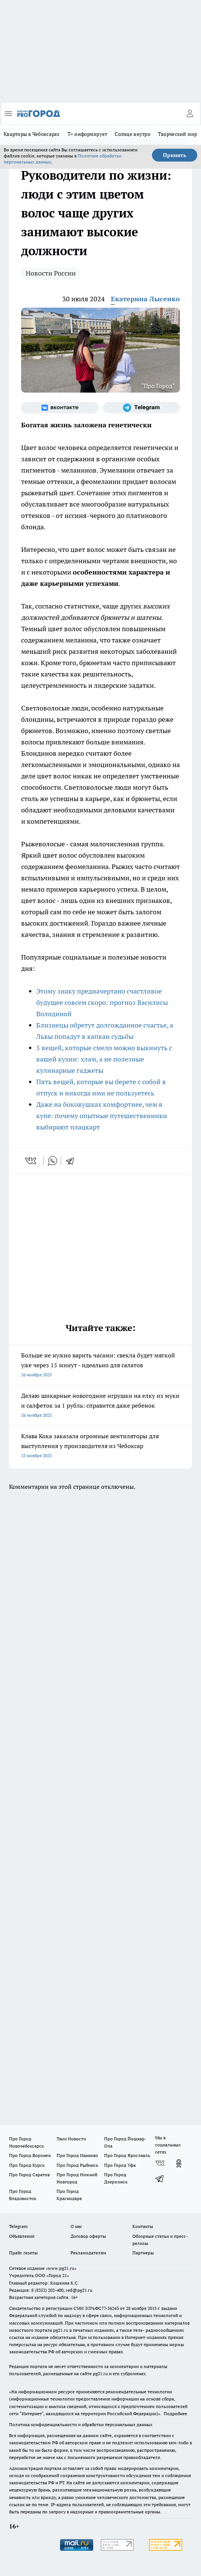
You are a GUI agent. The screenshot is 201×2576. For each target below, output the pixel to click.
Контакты (142, 2226)
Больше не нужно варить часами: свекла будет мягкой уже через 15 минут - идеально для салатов (100, 1365)
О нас (76, 2226)
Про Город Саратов (29, 2174)
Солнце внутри (132, 134)
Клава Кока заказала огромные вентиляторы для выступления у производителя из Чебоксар (100, 1446)
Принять (174, 155)
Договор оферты (88, 2236)
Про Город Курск (26, 2165)
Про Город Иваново (77, 2155)
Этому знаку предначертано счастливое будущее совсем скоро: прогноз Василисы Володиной (102, 1002)
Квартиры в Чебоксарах (32, 134)
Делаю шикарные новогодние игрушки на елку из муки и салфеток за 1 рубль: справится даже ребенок (100, 1406)
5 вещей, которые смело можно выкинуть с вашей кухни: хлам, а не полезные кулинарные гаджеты (104, 1059)
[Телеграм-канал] (141, 407)
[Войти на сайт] (189, 113)
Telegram (18, 2226)
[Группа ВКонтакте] (60, 407)
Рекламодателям (88, 2253)
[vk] (31, 1161)
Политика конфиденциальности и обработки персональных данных (80, 2424)
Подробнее (175, 2413)
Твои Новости (71, 2139)
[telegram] (72, 1161)
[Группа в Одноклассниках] (178, 2163)
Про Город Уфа (120, 2165)
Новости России (51, 273)
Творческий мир (177, 134)
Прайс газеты (23, 2253)
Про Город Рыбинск (77, 2165)
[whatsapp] (52, 1161)
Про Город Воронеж (30, 2155)
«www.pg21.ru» (61, 2268)
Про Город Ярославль (127, 2155)
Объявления (21, 2236)
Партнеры (143, 2253)
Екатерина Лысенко (145, 298)
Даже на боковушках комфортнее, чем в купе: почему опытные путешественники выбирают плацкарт (101, 1115)
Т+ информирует (87, 134)
